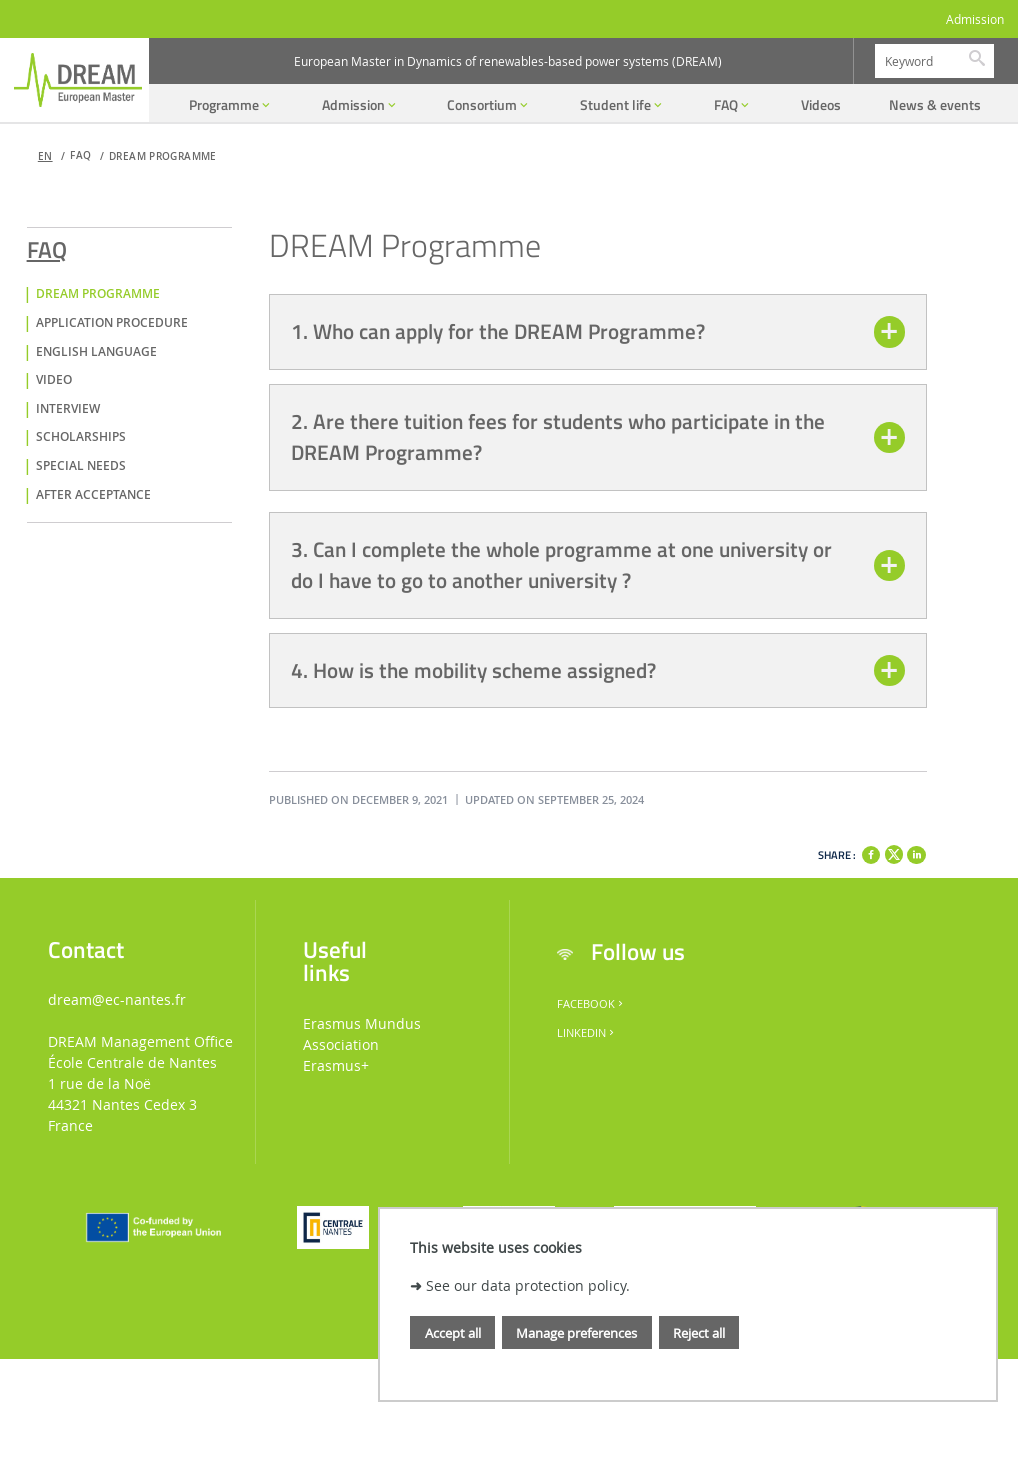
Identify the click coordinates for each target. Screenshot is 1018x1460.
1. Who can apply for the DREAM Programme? (498, 331)
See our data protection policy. (528, 1285)
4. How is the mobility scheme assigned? (473, 670)
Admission (975, 19)
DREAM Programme (163, 156)
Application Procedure (112, 323)
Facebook (591, 1004)
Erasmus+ (336, 1065)
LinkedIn (587, 1033)
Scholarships (81, 437)
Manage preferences (576, 1333)
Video (54, 380)
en (45, 156)
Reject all (699, 1333)
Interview (68, 409)
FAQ (47, 246)
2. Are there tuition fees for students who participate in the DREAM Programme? (558, 437)
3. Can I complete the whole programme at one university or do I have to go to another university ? (561, 565)
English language (96, 352)
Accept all (453, 1333)
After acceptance (93, 495)
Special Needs (81, 466)
